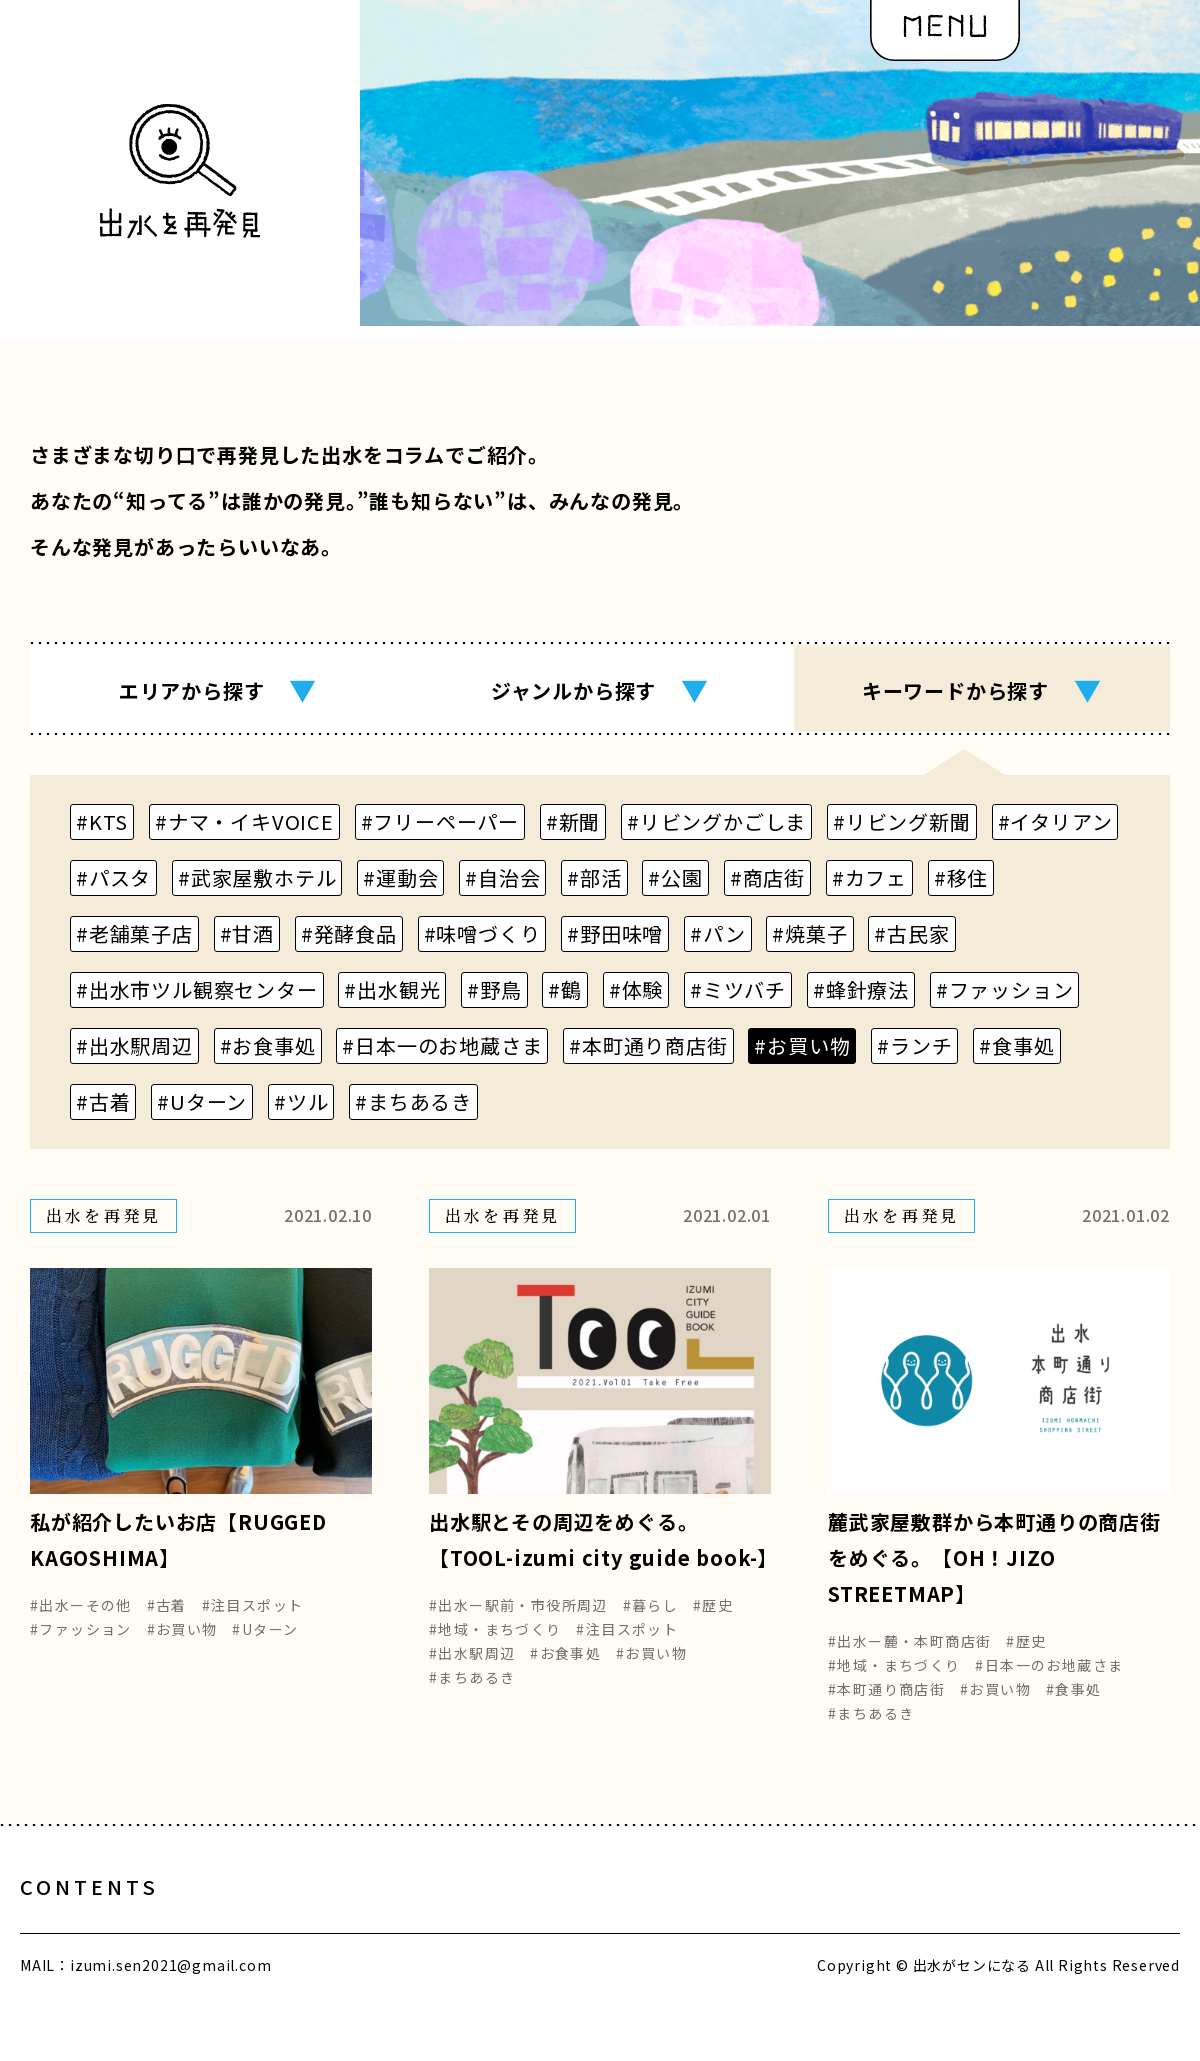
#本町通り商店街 (886, 1703)
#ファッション (81, 1643)
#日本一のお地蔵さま (1049, 1679)
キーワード (982, 690)
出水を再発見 (590, 1921)
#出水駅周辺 (472, 1667)
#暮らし (651, 1619)
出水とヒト (264, 1921)
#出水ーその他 (81, 1619)
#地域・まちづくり (495, 1643)
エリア (218, 690)
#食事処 (1074, 1703)
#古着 (167, 1619)
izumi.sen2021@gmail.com (170, 1999)
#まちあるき (472, 1691)
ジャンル (600, 690)
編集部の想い (767, 1921)
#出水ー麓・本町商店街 (909, 1655)
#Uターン (265, 1643)
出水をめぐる (423, 1921)
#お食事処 (565, 1667)
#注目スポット (253, 1619)
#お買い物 (182, 1643)
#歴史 (713, 1619)
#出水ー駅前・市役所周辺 (518, 1619)
